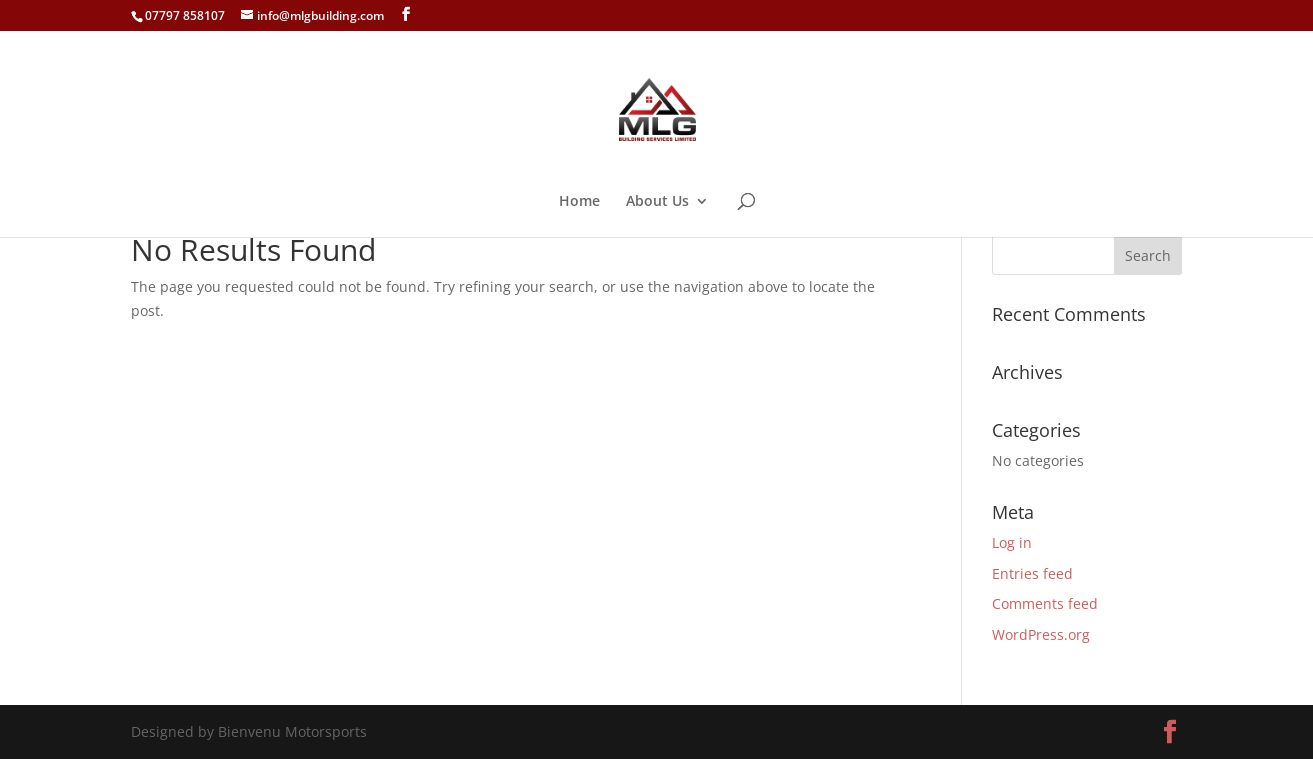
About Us (657, 202)
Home (579, 202)
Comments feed (1045, 603)
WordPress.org (1041, 634)
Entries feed (1032, 573)
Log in (1012, 542)
